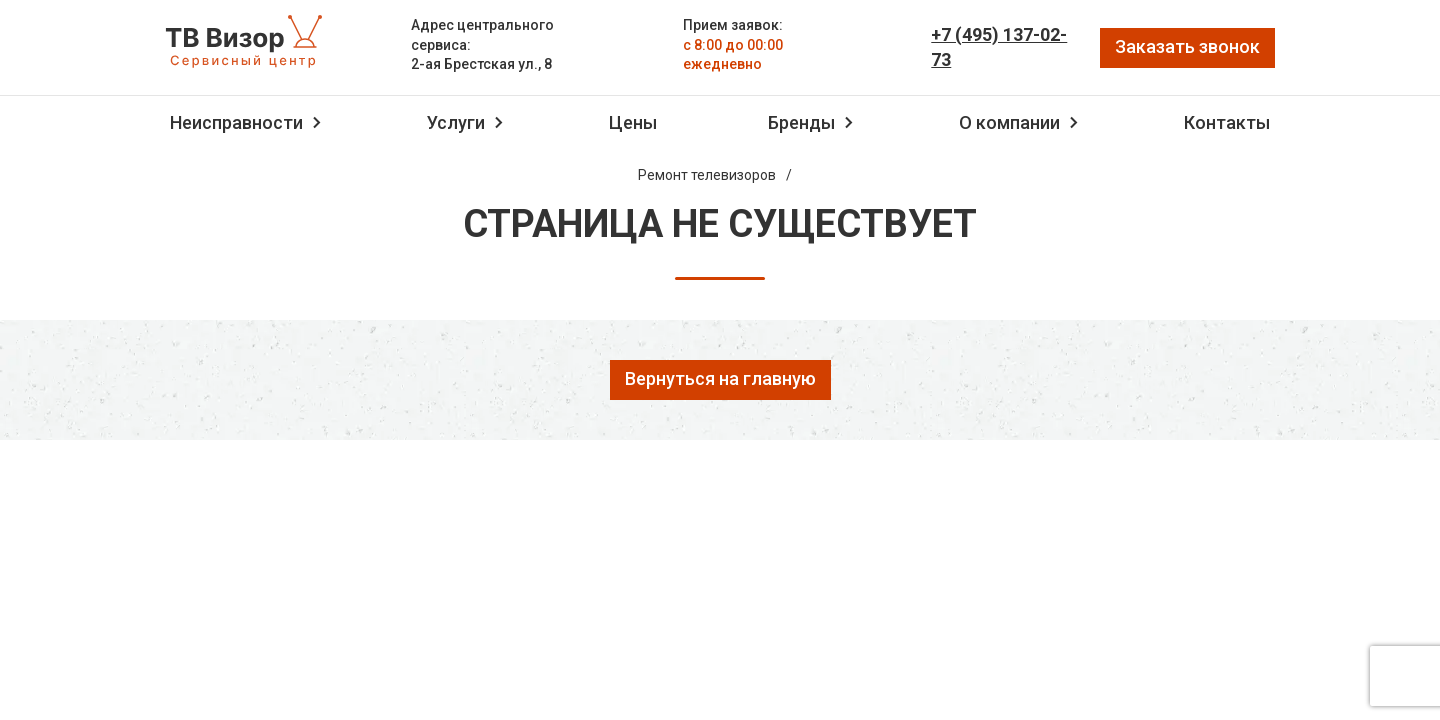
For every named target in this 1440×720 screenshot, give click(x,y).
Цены (633, 122)
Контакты (1227, 122)
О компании (1009, 122)
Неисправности (236, 122)
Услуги (456, 122)
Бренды (801, 122)
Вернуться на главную (720, 378)
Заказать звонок (1187, 46)
